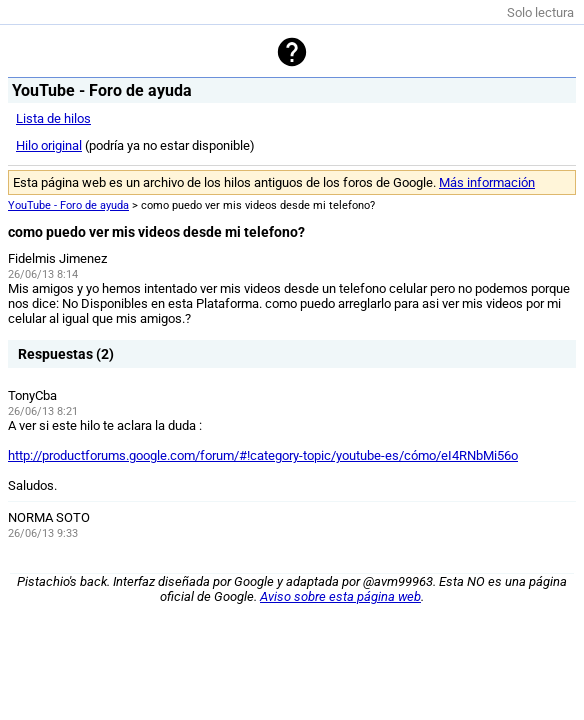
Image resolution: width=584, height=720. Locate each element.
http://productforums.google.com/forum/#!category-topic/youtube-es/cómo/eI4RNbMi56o (263, 455)
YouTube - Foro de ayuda (68, 205)
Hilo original (49, 145)
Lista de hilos (53, 118)
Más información (487, 182)
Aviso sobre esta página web (340, 596)
